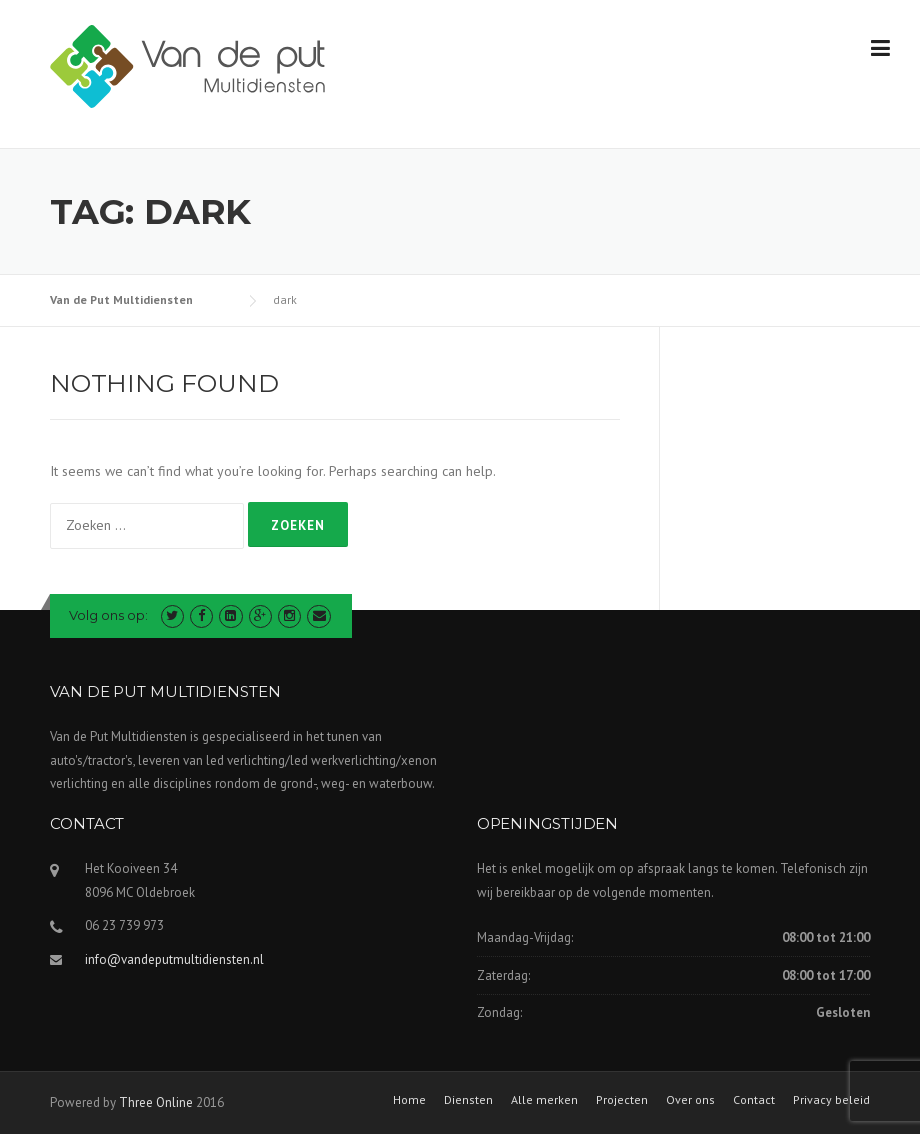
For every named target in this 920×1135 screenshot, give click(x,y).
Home (409, 1100)
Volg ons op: (110, 615)
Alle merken (544, 1100)
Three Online (156, 1102)
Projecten (622, 1100)
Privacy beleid (831, 1100)
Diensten (468, 1100)
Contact (754, 1100)
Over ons (690, 1100)
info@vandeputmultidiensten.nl (174, 959)
